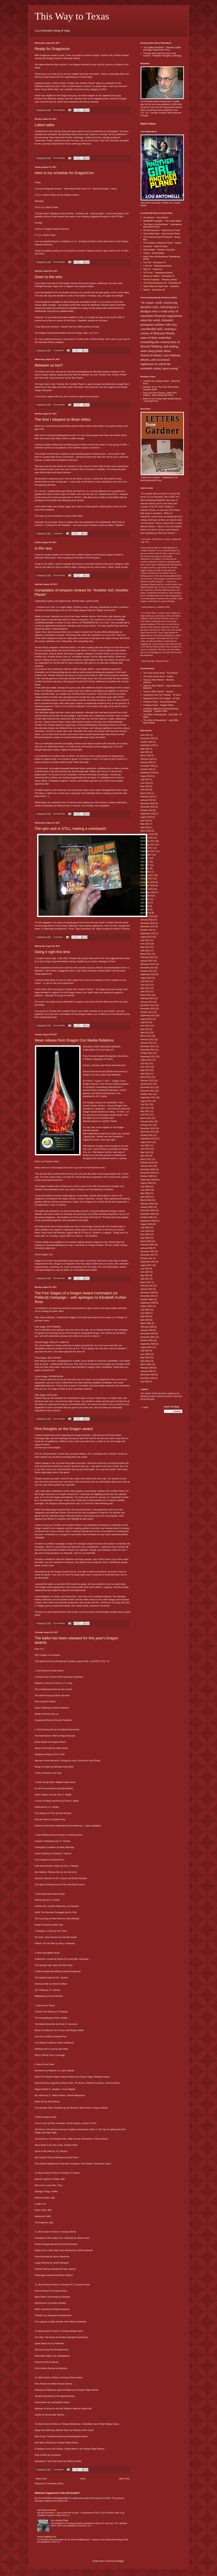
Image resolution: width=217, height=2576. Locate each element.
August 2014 (146, 978)
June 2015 (145, 944)
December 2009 (147, 1169)
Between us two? (49, 365)
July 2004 (144, 1381)
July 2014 (144, 981)
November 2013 (147, 1008)
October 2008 (146, 1217)
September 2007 (147, 1262)
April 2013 (145, 1032)
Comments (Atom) (55, 2483)
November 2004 (147, 1378)
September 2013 (147, 1015)
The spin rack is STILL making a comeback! (70, 828)
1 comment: (58, 533)
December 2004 (147, 1374)
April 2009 (145, 1197)
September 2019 (147, 772)
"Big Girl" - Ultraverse (152, 269)
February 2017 (147, 875)
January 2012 (146, 1084)
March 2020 (145, 755)
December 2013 (147, 1005)
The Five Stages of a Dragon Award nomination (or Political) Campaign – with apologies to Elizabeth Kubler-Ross (81, 1297)
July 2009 (144, 1186)
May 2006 (144, 1316)
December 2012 (147, 1046)
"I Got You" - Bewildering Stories (157, 266)
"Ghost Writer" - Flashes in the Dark (159, 250)
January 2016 (146, 920)
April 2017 (145, 868)
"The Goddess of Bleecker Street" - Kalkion (162, 243)
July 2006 (144, 1310)
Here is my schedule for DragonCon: (64, 173)
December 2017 (147, 841)
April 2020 (145, 752)
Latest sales (44, 125)
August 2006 (146, 1306)
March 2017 (145, 872)
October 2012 (146, 1053)
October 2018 (146, 810)
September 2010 (147, 1138)
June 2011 (145, 1108)
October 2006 (146, 1299)
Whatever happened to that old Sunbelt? (57, 2493)
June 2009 (145, 1190)
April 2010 (145, 1156)
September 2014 (147, 974)
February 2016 (147, 916)
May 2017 (144, 865)
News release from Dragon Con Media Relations (74, 1040)
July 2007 (144, 1268)
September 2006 (147, 1303)
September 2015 (147, 933)
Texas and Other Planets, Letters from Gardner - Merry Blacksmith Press (160, 394)
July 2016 (144, 899)
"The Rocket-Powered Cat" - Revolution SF (162, 283)
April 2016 (145, 909)
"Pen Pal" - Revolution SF (154, 262)
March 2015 (145, 954)
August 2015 (146, 937)
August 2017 (146, 855)
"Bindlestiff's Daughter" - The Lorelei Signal (162, 221)
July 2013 (144, 1022)
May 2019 (144, 786)
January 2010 (146, 1166)
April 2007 (145, 1279)
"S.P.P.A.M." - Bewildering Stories (158, 273)
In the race (43, 548)
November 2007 (147, 1255)
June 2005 (145, 1354)
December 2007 (147, 1251)
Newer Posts (41, 2479)
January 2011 (146, 1125)
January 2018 (146, 838)
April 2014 (145, 991)
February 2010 (147, 1162)
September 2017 (147, 851)
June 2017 (145, 862)
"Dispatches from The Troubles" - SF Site (161, 698)
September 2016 (147, 892)
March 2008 (145, 1241)
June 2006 (145, 1313)
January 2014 (146, 1002)
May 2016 (144, 906)
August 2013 (146, 1019)
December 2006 (147, 1292)
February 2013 (147, 1039)
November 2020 (147, 738)
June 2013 (145, 1026)
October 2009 (146, 1176)
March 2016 (145, 913)
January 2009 (146, 1207)
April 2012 (145, 1074)
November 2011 (147, 1091)
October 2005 (146, 1340)
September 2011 (147, 1097)
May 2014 (144, 988)
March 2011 (145, 1118)
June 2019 (145, 783)
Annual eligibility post (46, 2537)
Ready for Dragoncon (52, 49)
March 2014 (145, 995)
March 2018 (145, 831)
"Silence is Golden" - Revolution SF (159, 276)
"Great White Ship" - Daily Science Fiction (161, 233)
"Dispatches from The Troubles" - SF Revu (162, 695)
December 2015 (147, 923)
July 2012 (144, 1063)
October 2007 (146, 1258)
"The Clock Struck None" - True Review (160, 673)
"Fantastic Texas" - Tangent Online (158, 705)
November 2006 (147, 1296)
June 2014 (145, 985)
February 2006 (147, 1327)
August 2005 (146, 1347)
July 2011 (144, 1104)
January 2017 (146, 878)
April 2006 (145, 1320)
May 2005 (144, 1357)
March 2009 (145, 1200)
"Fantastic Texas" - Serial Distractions (159, 702)
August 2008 (146, 1224)
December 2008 (147, 1210)
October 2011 (146, 1094)
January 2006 (146, 1330)
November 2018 (147, 807)
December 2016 (147, 882)
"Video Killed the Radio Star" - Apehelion (161, 286)
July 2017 (144, 858)
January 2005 (146, 1371)
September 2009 (147, 1180)
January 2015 (146, 961)
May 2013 (144, 1029)
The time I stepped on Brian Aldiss (63, 419)
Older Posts (124, 2479)
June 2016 (145, 902)
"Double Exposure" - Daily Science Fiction (161, 230)
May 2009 (144, 1193)
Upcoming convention (47, 2510)
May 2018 (144, 824)
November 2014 (147, 968)
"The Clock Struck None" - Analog (158, 676)
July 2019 (144, 779)
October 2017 (146, 848)
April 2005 (145, 1361)
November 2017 (147, 844)
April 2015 (145, 950)
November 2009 (147, 1173)
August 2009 (146, 1183)
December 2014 (147, 964)
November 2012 (147, 1050)
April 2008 (145, 1238)
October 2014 (146, 971)
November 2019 (147, 766)
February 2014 (147, 998)
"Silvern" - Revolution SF (154, 290)
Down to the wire (48, 277)
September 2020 (147, 745)
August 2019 (146, 776)
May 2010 (144, 1152)
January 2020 (146, 762)
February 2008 (147, 1244)
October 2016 (146, 889)
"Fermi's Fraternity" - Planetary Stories (160, 279)
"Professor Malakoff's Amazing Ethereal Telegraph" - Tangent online (160, 710)
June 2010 (145, 1149)
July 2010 (144, 1145)
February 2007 (147, 1286)
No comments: (59, 110)
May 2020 (144, 749)
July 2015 (144, 940)
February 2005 (147, 1368)
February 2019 (147, 796)
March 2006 (145, 1323)
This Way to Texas (72, 16)
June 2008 (145, 1231)
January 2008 (146, 1248)
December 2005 (147, 1333)
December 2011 (147, 1087)
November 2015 (147, 926)
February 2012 (147, 1080)
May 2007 (144, 1275)
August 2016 (146, 896)
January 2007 (146, 1289)
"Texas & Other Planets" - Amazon (158, 691)
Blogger (120, 2561)
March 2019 (145, 793)
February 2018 (147, 834)
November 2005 (147, 1337)
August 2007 (146, 1265)
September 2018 (147, 814)
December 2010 (147, 1128)
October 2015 (146, 930)
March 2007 (145, 1282)
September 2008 (147, 1221)
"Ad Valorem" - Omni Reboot (155, 217)
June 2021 (145, 735)
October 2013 (146, 1012)
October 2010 (146, 1135)
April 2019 (145, 790)
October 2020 (146, 742)
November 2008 (147, 1214)
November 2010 (147, 1132)
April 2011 (145, 1114)
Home (83, 2479)
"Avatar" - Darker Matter (153, 253)
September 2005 (147, 1344)
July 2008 (144, 1227)
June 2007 (145, 1272)
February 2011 (147, 1121)
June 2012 (145, 1067)
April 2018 (145, 827)
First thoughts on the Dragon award (64, 1429)
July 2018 (144, 820)
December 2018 (147, 803)
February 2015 (147, 957)
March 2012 (145, 1077)
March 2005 (145, 1364)
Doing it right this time (52, 952)
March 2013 (145, 1036)
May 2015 (144, 947)
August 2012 (146, 1060)
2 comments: (58, 350)
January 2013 (146, 1043)
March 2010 (145, 1159)
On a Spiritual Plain (59, 2520)
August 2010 (146, 1142)
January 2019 (146, 800)
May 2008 (144, 1234)
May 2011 (144, 1111)
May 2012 (144, 1070)
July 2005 (144, 1350)
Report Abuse (148, 123)
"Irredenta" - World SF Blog (155, 246)
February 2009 (147, 1204)
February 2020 (147, 759)
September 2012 (147, 1056)
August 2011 (146, 1101)
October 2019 (146, 769)
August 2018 (146, 817)
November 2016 (147, 885)
